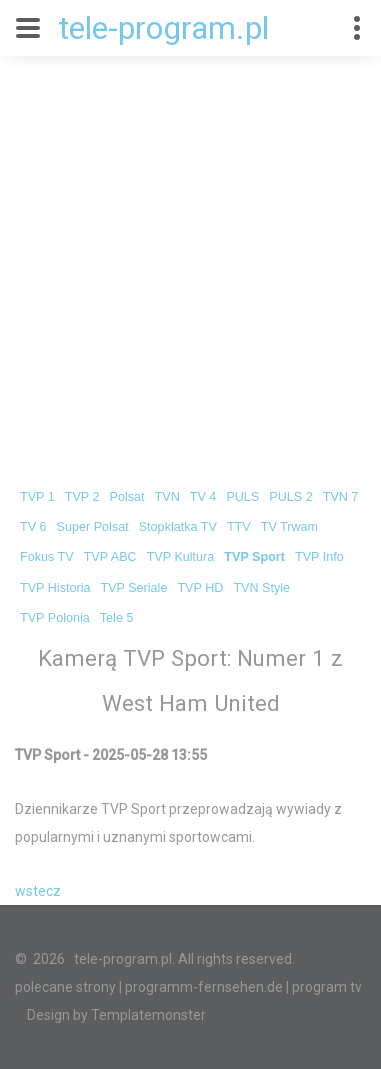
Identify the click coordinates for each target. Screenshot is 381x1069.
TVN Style (261, 588)
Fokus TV (47, 557)
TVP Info (319, 557)
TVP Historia (55, 588)
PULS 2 (290, 497)
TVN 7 (341, 497)
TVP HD (200, 588)
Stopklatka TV (178, 527)
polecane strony (65, 987)
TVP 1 (37, 497)
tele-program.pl (163, 28)
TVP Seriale (133, 588)
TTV (239, 527)
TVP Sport (254, 557)
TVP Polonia (55, 618)
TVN (167, 497)
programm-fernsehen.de (204, 987)
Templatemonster (148, 1015)
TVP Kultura (181, 557)
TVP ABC (110, 557)
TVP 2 (82, 497)
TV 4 (203, 497)
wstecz (38, 891)
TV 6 (33, 527)
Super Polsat (93, 527)
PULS (242, 497)
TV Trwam (289, 527)
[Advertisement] (190, 256)
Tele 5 (117, 618)
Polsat (127, 497)
